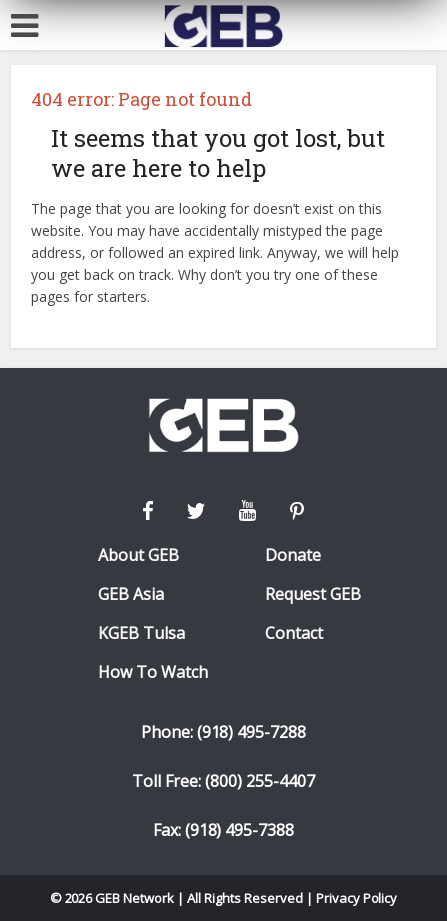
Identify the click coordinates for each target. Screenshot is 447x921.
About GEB (138, 555)
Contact (294, 633)
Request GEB (313, 594)
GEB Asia (131, 594)
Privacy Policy (357, 898)
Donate (293, 555)
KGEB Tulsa (141, 633)
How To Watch (153, 672)
